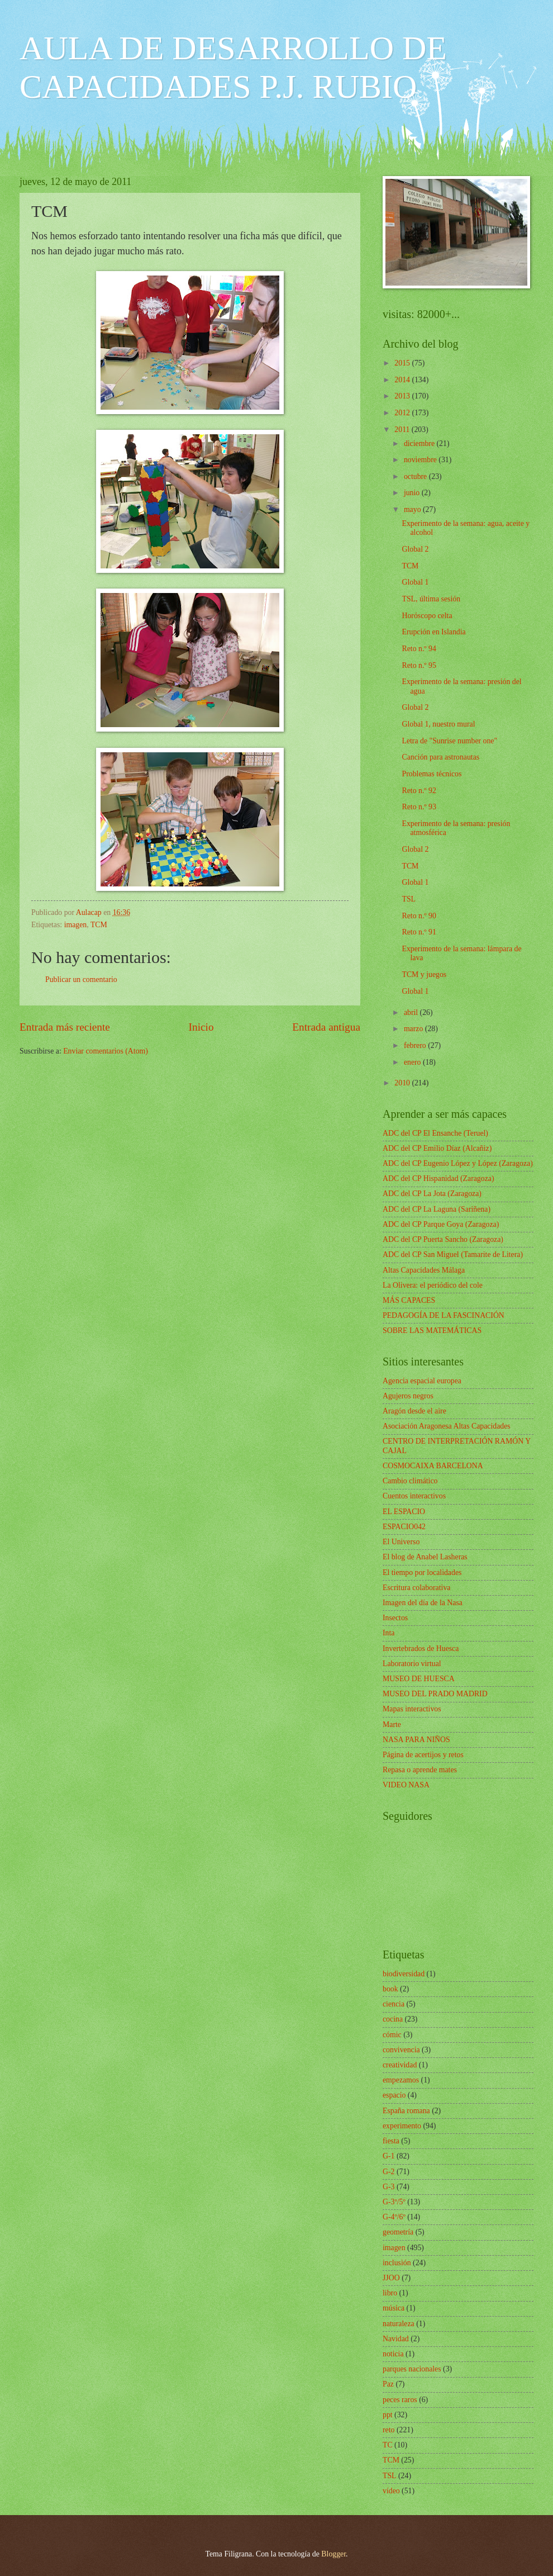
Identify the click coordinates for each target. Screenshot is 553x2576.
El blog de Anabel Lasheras (425, 1557)
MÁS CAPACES (409, 1300)
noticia (393, 2354)
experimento (402, 2126)
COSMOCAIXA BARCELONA (433, 1466)
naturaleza (398, 2323)
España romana (406, 2111)
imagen (75, 925)
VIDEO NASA (406, 1785)
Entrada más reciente (65, 1027)
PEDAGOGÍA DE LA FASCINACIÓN (443, 1315)
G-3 (388, 2187)
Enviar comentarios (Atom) (105, 1051)
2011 (403, 429)
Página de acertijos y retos (423, 1754)
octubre (416, 476)
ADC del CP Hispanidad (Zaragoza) (438, 1178)
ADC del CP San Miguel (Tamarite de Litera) (453, 1254)
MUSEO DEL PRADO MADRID (435, 1694)
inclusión (397, 2263)
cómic (392, 2035)
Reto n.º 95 (419, 665)
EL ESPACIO (404, 1511)
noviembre (421, 460)
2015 (403, 363)
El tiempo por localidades (422, 1572)
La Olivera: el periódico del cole (433, 1285)
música (393, 2308)
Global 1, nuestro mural (438, 724)
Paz (388, 2384)
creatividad (400, 2065)
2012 (403, 413)
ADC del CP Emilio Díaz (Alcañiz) (437, 1148)
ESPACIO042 (404, 1526)
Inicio (201, 1027)
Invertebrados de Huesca (421, 1648)
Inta (388, 1633)
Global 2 (415, 549)
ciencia (393, 2004)
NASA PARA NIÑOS (416, 1739)
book (390, 1989)
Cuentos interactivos (414, 1496)
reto (388, 2430)
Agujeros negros (408, 1396)
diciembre (420, 443)
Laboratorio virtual (412, 1663)
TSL (409, 899)
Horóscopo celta (427, 615)
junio (413, 492)
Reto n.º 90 (419, 916)
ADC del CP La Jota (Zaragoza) (432, 1193)
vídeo (391, 2491)
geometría (398, 2232)
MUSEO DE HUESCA (419, 1678)
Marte (392, 1724)
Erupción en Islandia (433, 632)
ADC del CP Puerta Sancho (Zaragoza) (443, 1239)
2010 (403, 1083)
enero (413, 1062)
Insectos (395, 1618)
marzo (414, 1028)
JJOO (391, 2278)
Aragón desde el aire (414, 1411)
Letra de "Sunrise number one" (449, 741)
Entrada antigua (326, 1027)
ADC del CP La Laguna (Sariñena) (436, 1209)
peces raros (400, 2399)
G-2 (388, 2171)
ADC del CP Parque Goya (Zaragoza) (441, 1224)
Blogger (333, 2554)
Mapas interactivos (412, 1709)
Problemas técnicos (431, 774)
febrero (416, 1045)
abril (412, 1012)
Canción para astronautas (440, 757)
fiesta (391, 2141)
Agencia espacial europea (422, 1381)
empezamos (401, 2080)
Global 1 (415, 582)
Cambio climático (410, 1481)
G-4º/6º (394, 2217)
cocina (393, 2019)
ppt (388, 2415)
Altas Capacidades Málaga (424, 1270)
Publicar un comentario (81, 979)
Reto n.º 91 (419, 932)
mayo (413, 509)
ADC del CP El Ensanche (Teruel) (435, 1133)
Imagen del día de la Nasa (423, 1602)
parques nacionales (412, 2369)
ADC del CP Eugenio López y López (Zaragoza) (458, 1163)
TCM (98, 925)
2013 (403, 396)
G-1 (388, 2156)
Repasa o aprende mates (420, 1770)
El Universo (401, 1542)
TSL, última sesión (431, 599)
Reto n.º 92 (419, 790)
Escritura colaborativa (416, 1587)
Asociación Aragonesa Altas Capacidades (447, 1426)
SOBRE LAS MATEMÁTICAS (432, 1330)
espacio (394, 2095)
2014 (403, 380)
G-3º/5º (394, 2202)
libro (390, 2293)
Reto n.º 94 (419, 648)
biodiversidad (404, 1974)
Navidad (396, 2339)
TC (388, 2445)
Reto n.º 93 (419, 807)
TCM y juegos (424, 974)
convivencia (401, 2050)
